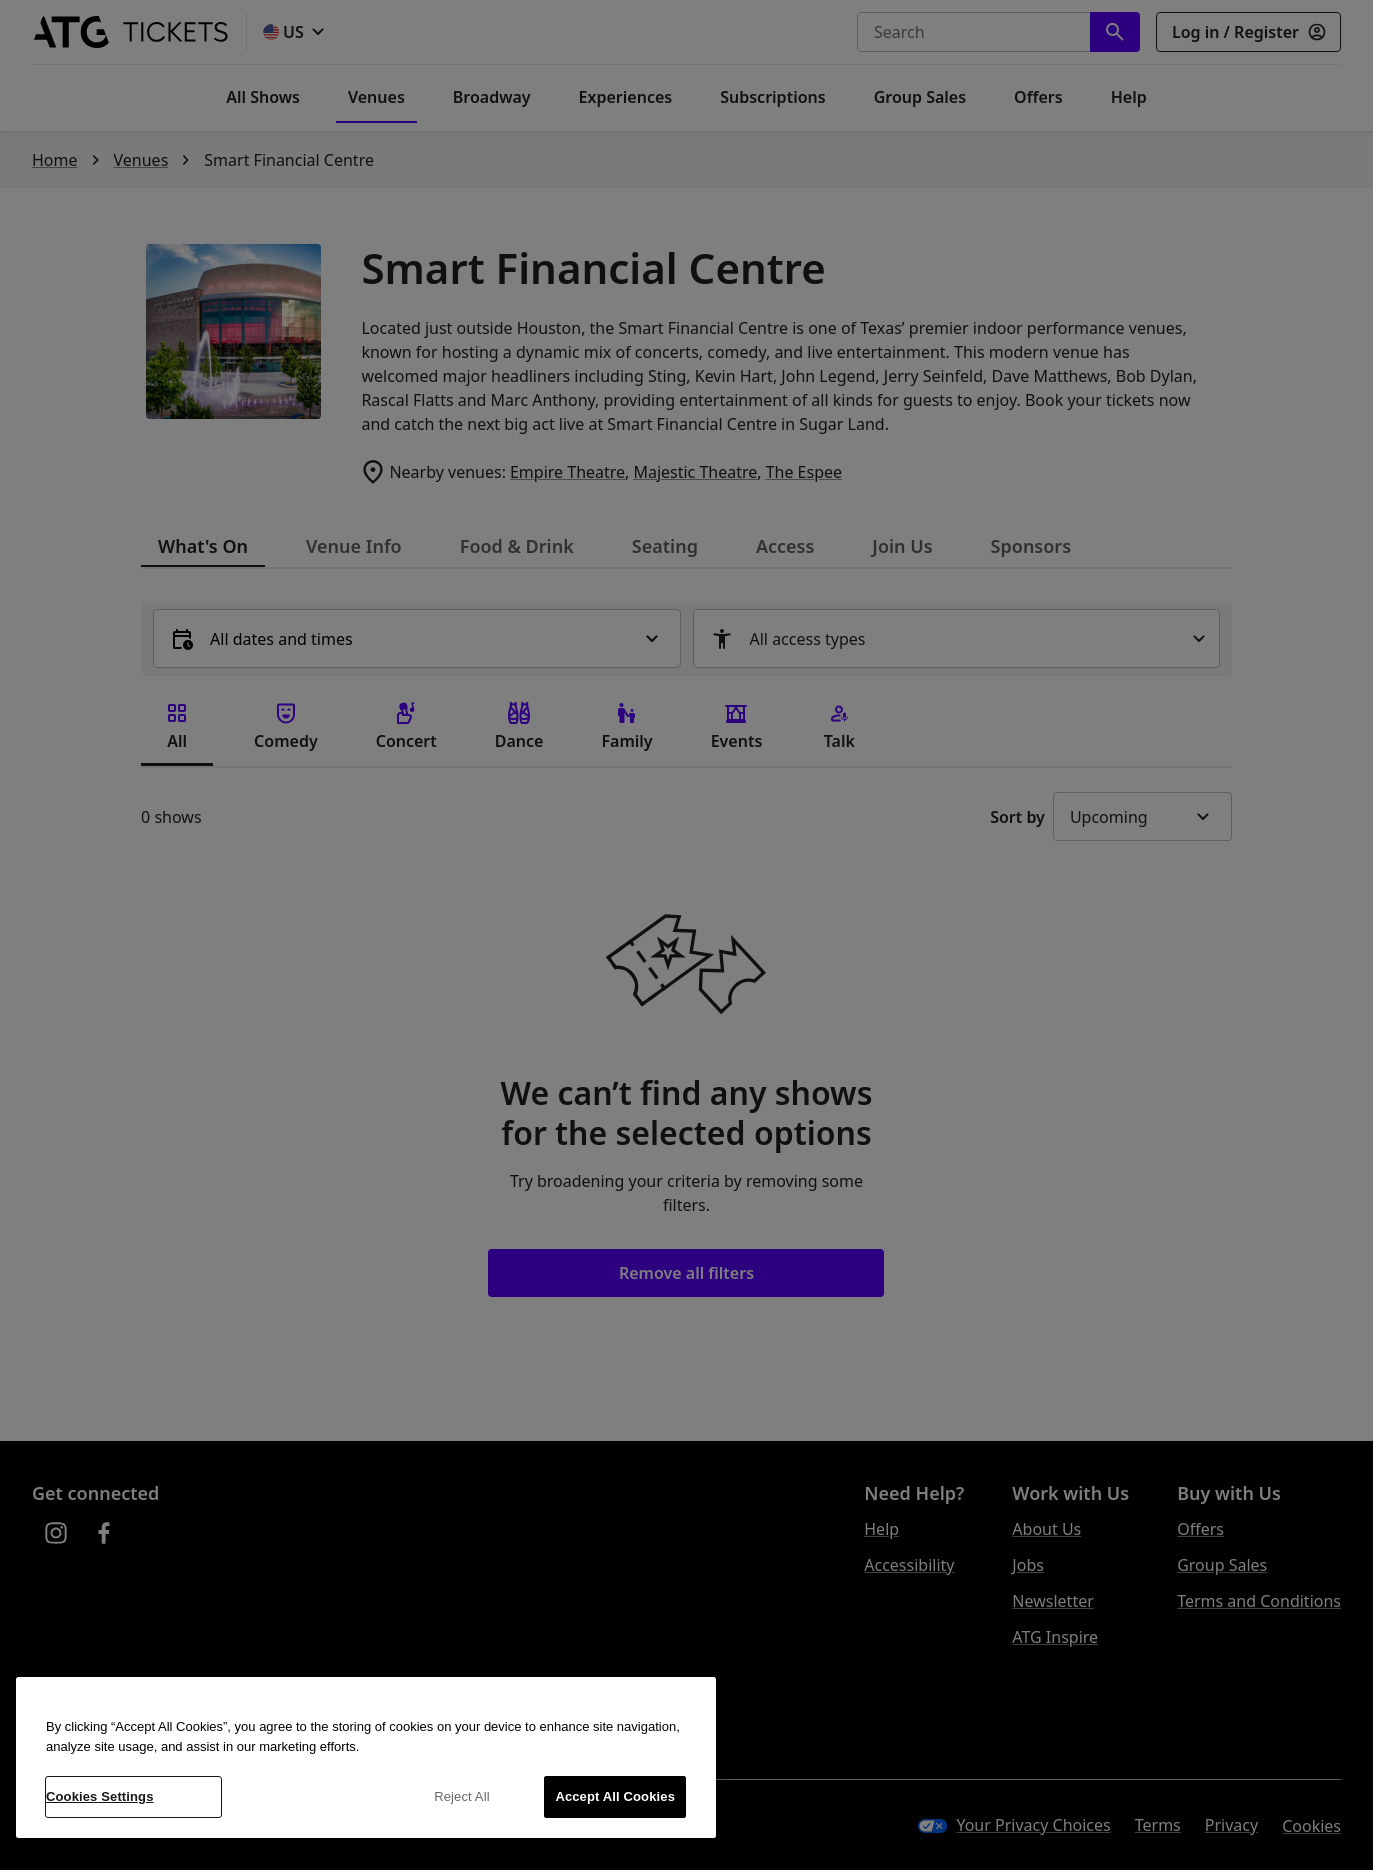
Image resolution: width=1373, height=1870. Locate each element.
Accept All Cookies (615, 1796)
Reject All (462, 1796)
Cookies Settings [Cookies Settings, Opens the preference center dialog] (100, 1796)
